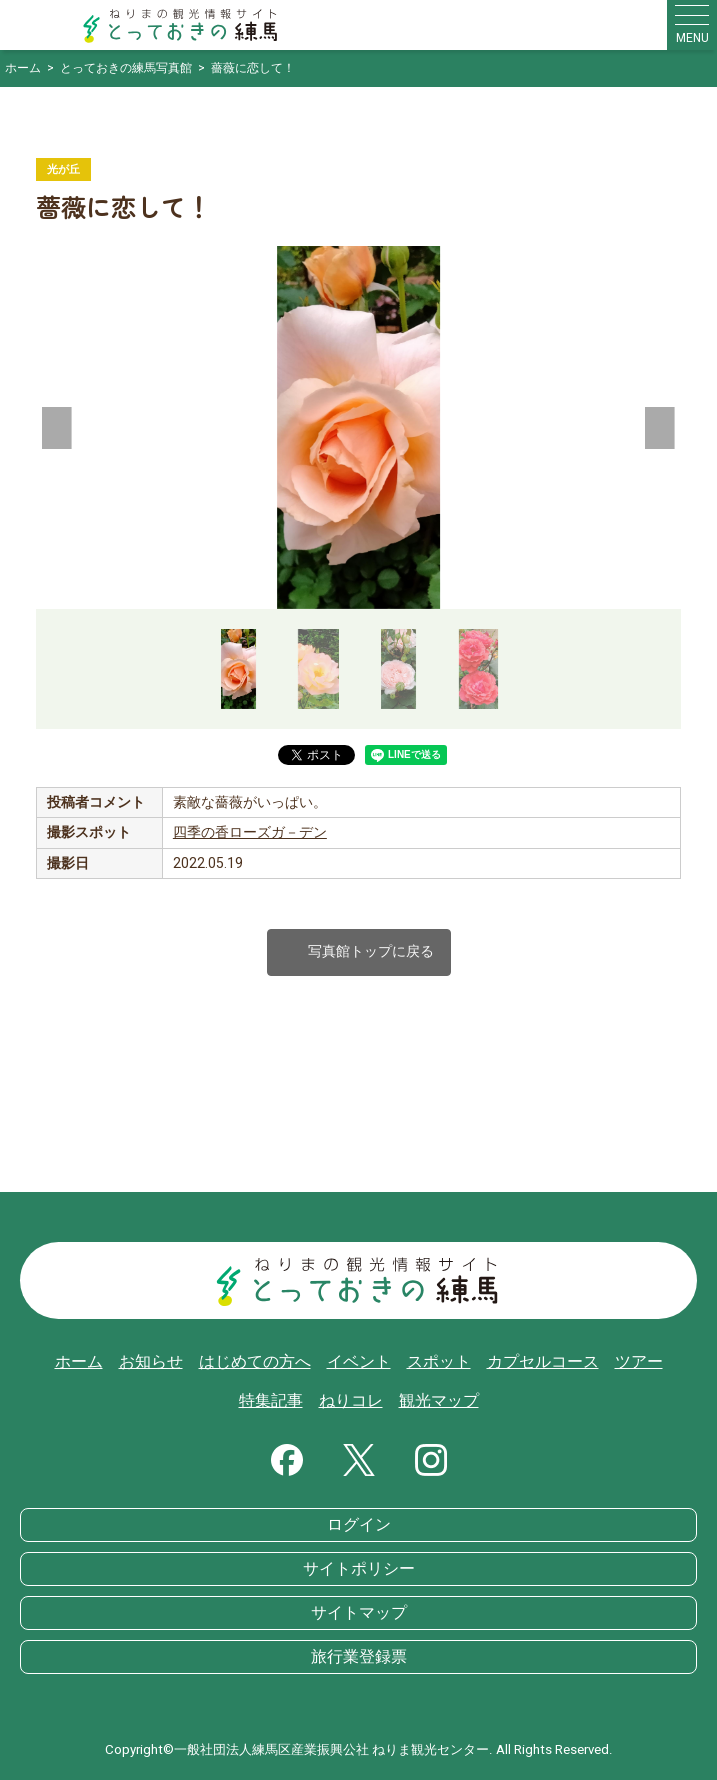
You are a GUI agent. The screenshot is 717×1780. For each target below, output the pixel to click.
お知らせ (151, 1362)
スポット (439, 1362)
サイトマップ (359, 1613)
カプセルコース (543, 1362)
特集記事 (271, 1401)
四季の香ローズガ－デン (250, 832)
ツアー (639, 1362)
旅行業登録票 (359, 1657)
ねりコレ (351, 1401)
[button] (56, 428)
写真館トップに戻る (359, 952)
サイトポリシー (359, 1569)
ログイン (359, 1525)
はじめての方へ (255, 1362)
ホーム (79, 1362)
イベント (359, 1362)
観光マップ (439, 1401)
